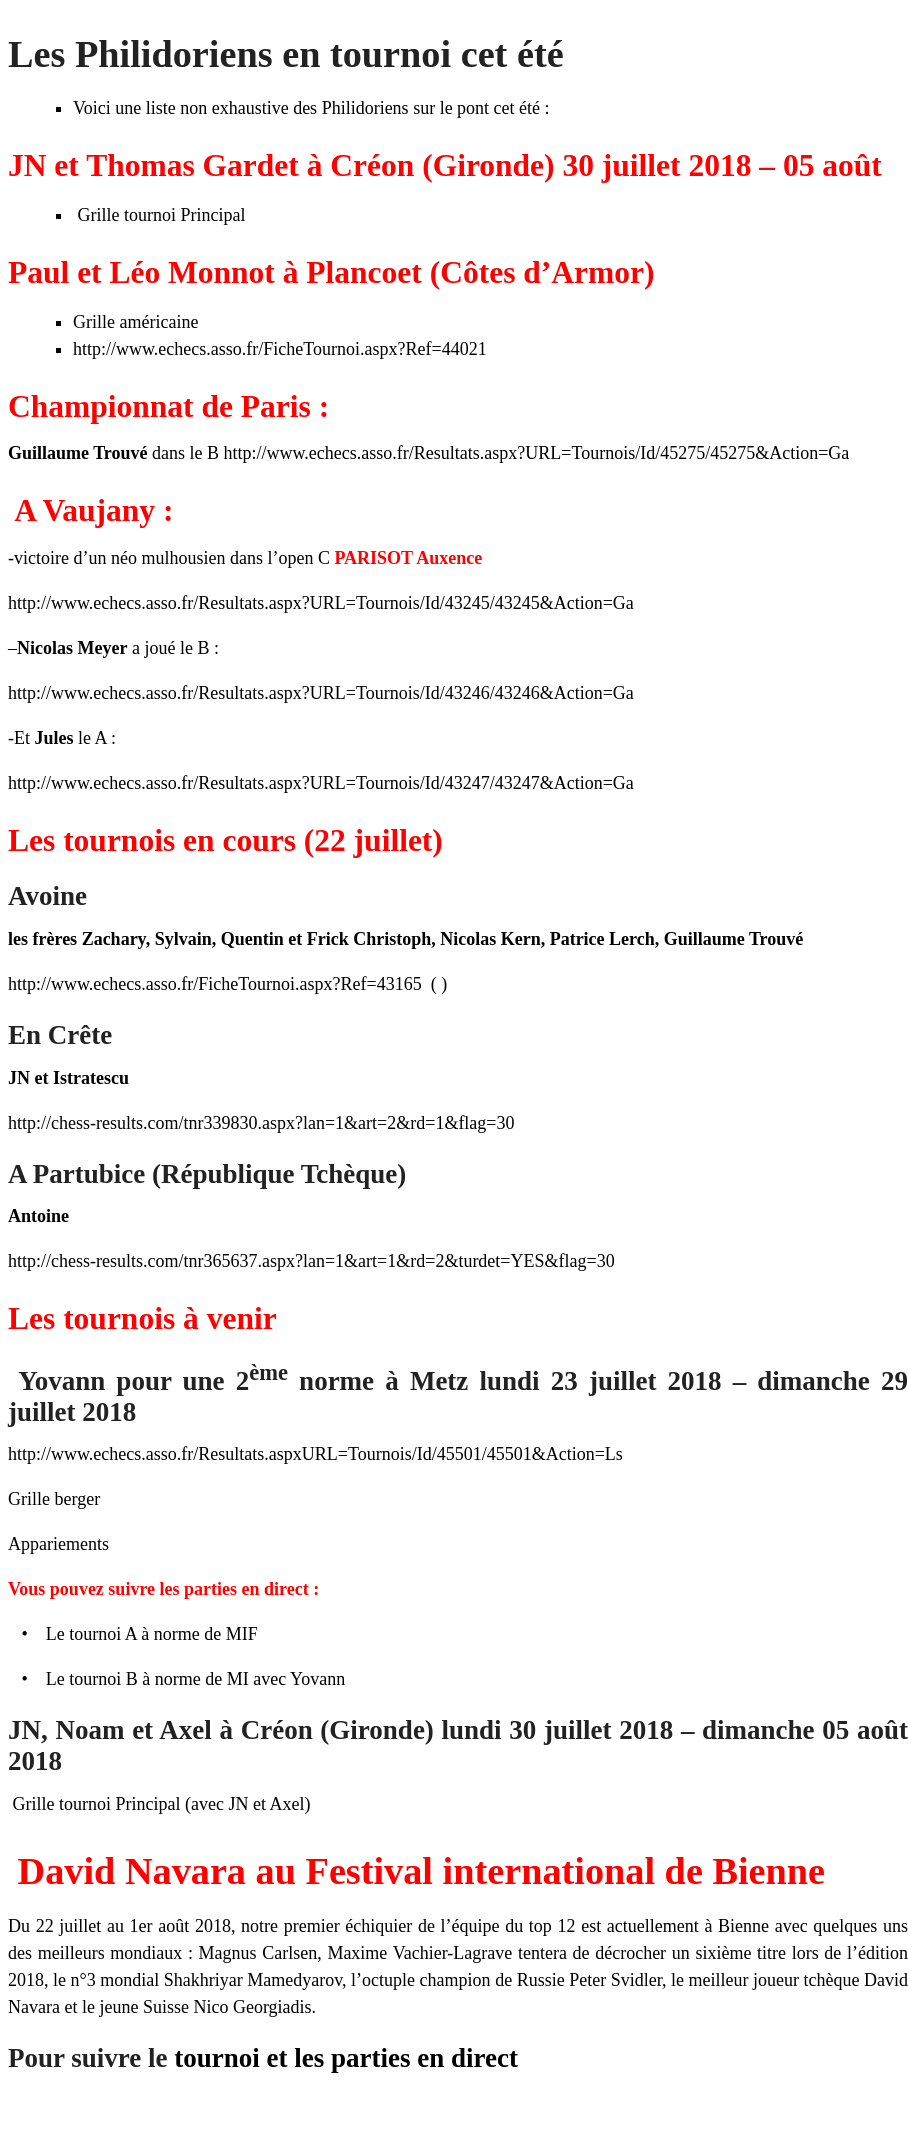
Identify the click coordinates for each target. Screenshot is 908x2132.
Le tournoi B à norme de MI (147, 1679)
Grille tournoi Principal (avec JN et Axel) (159, 1804)
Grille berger (54, 1499)
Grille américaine (135, 322)
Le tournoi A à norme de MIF (152, 1634)
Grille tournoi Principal (159, 215)
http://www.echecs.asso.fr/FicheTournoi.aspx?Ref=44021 (280, 349)
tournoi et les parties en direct (346, 2058)
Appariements (58, 1544)
